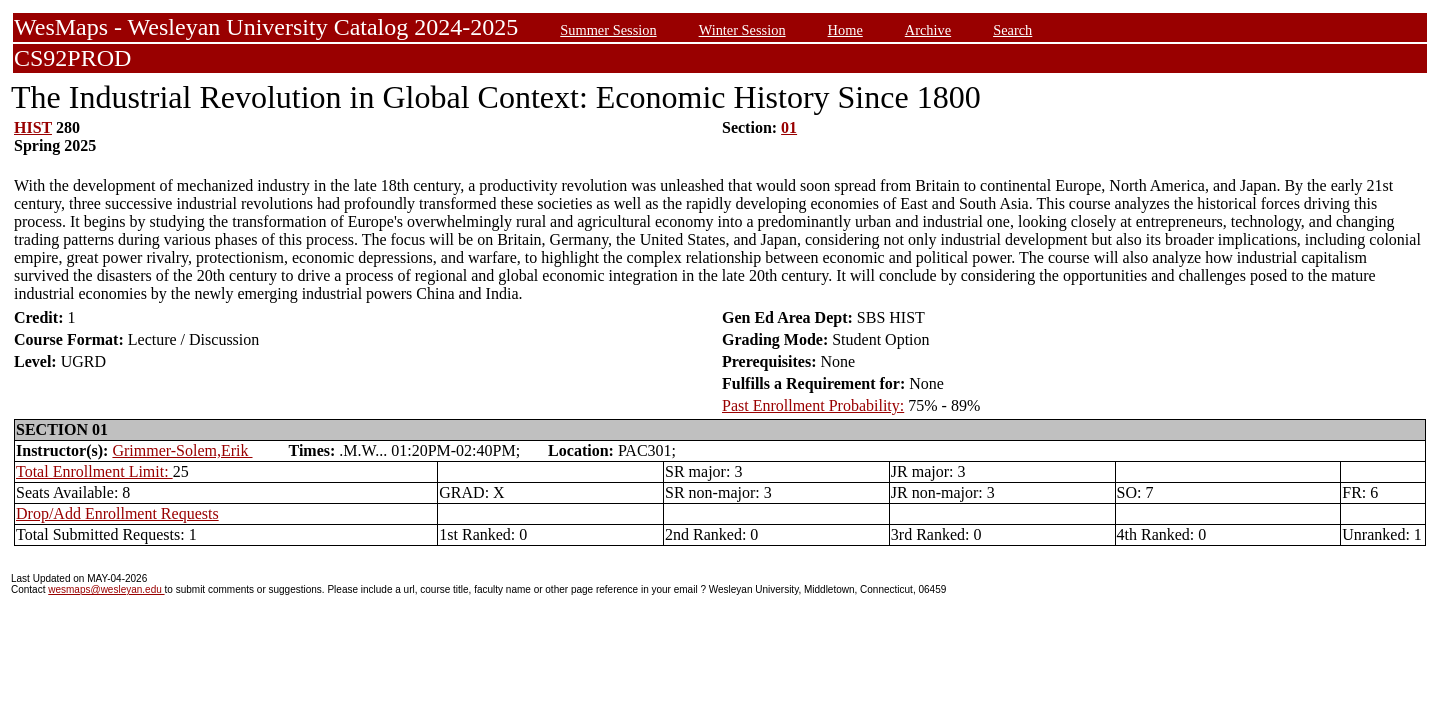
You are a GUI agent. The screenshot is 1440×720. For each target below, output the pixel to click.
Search (1012, 30)
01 (789, 127)
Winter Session (742, 30)
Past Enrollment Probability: (813, 405)
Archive (928, 30)
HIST (33, 127)
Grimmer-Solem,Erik (182, 450)
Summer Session (608, 30)
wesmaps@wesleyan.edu (106, 589)
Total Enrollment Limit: (94, 471)
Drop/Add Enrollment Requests (117, 513)
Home (845, 30)
